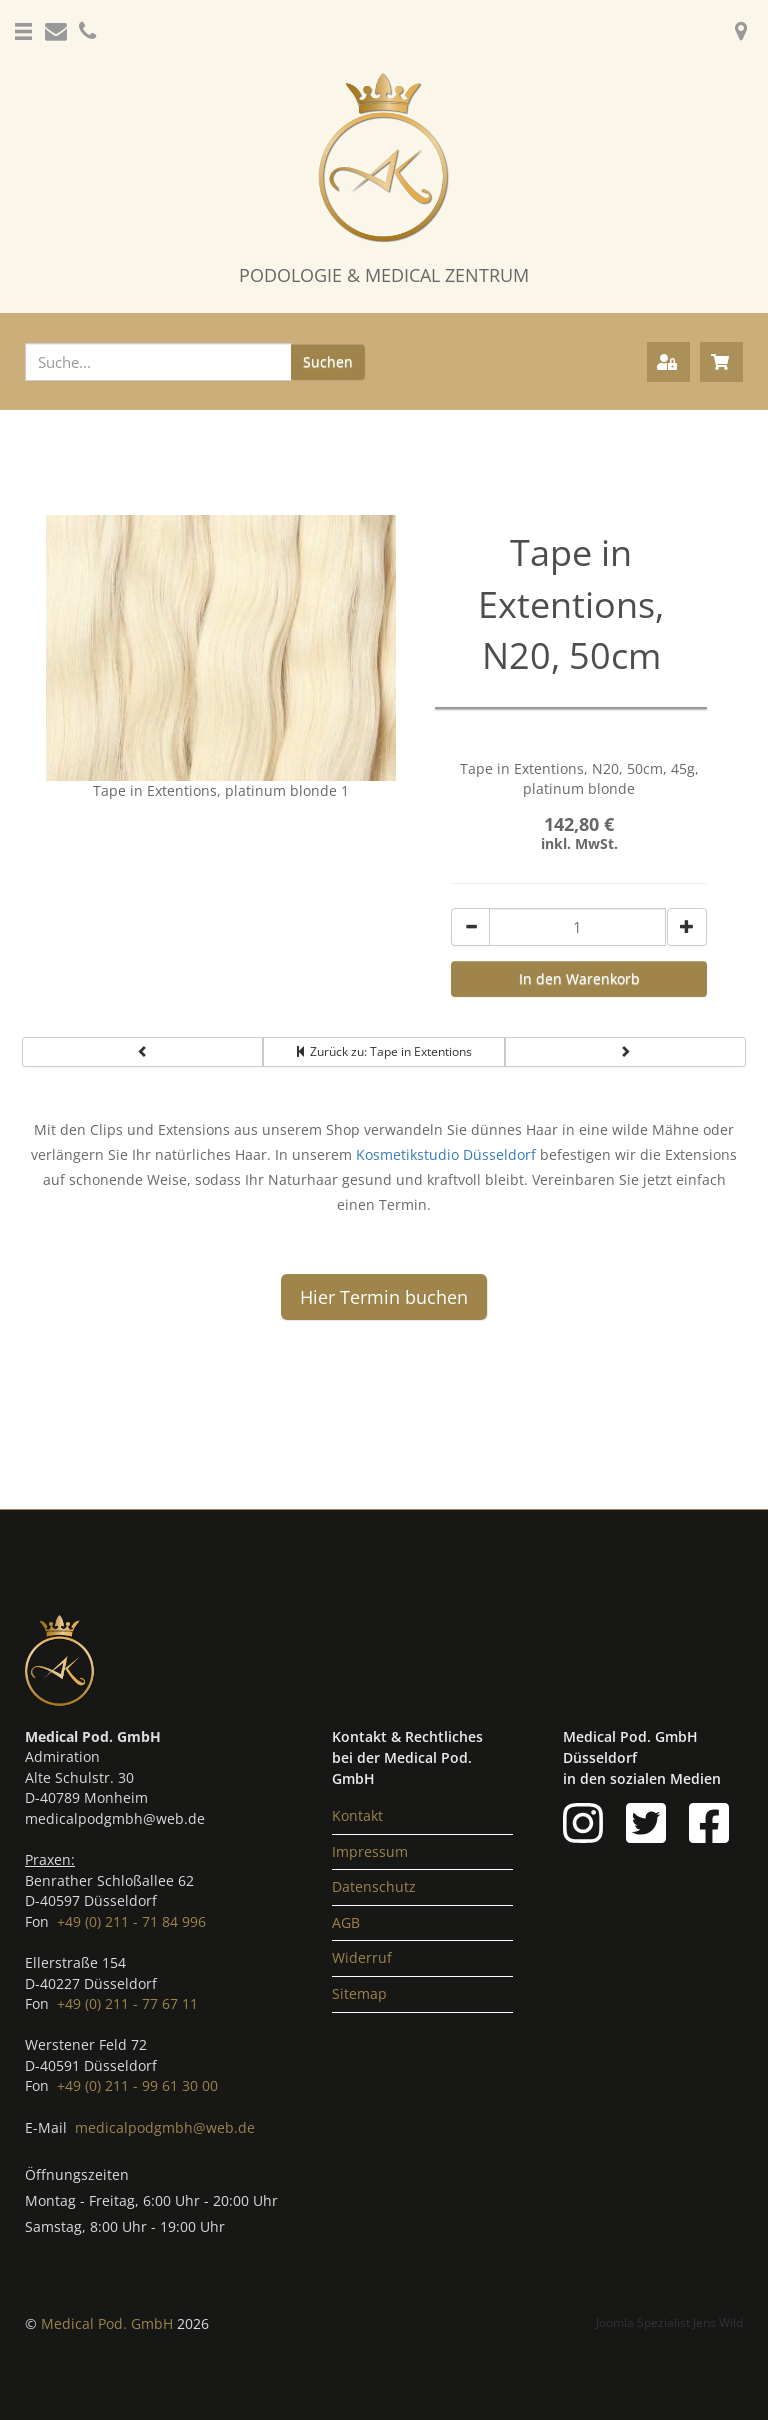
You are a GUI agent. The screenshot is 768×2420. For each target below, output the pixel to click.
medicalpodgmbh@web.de (165, 2127)
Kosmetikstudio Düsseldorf (446, 1154)
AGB (346, 1922)
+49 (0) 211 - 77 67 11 (127, 2003)
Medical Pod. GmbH (109, 2323)
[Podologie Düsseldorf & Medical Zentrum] (384, 180)
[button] (25, 20)
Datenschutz (374, 1886)
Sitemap (359, 1993)
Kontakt (357, 1815)
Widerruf (362, 1957)
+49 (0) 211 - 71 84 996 (131, 1921)
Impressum (370, 1851)
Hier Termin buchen (384, 1297)
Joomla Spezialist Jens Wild (669, 2322)
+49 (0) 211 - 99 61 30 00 (137, 2085)
